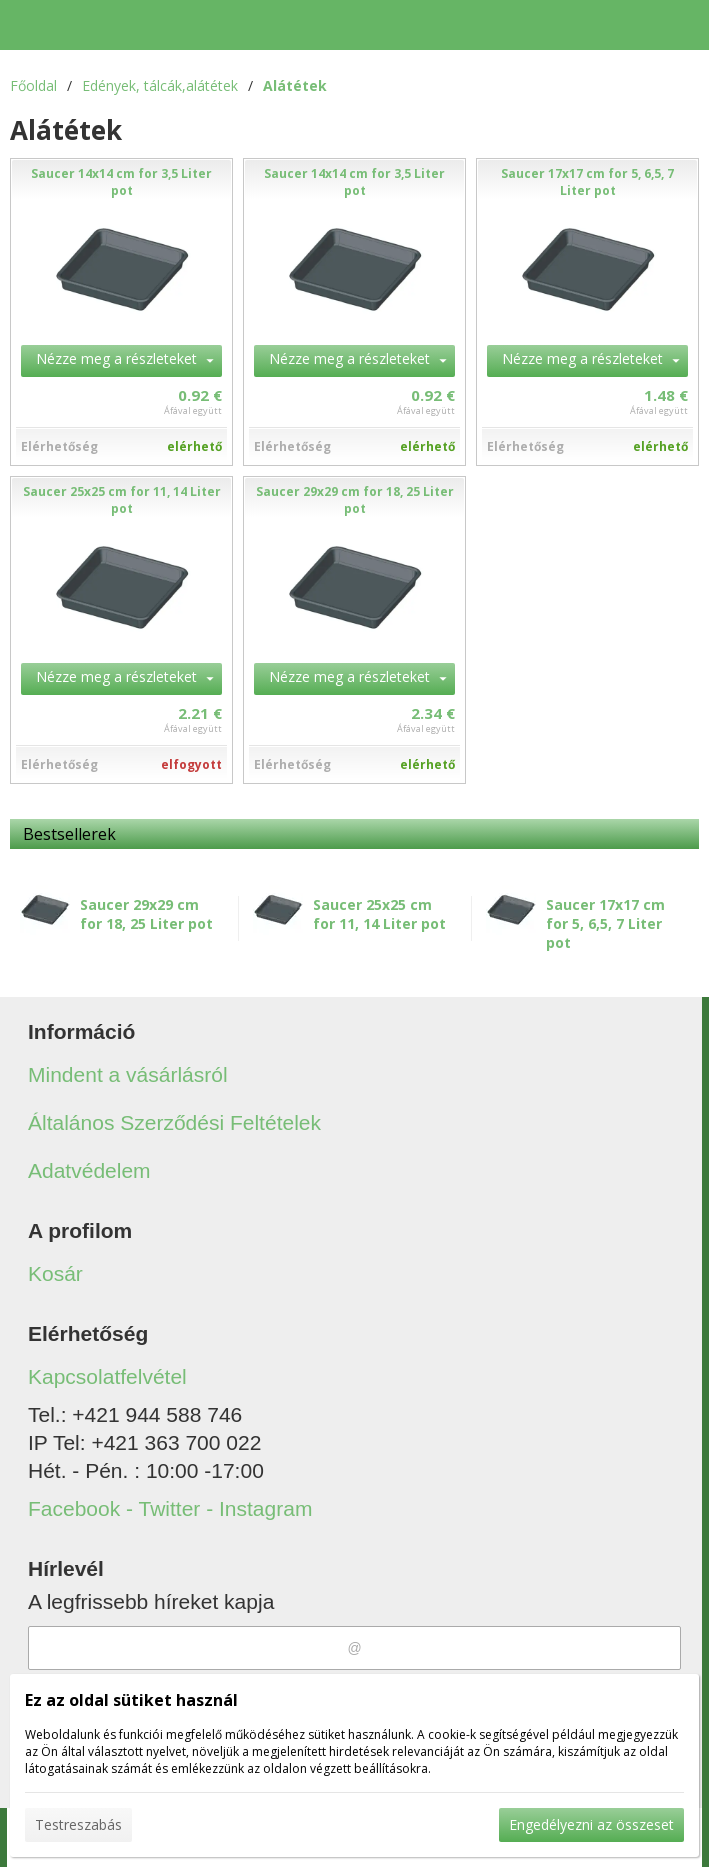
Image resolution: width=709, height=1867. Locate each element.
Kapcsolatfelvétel (107, 1376)
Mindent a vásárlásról (128, 1074)
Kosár (55, 1273)
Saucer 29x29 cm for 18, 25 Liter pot (146, 914)
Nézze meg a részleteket (116, 358)
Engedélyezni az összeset (591, 1824)
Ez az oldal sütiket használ (131, 1700)
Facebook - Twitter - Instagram (170, 1508)
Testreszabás (78, 1824)
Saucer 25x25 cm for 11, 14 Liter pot (379, 914)
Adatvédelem (89, 1170)
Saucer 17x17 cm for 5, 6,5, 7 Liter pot (605, 923)
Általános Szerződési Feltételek (174, 1122)
